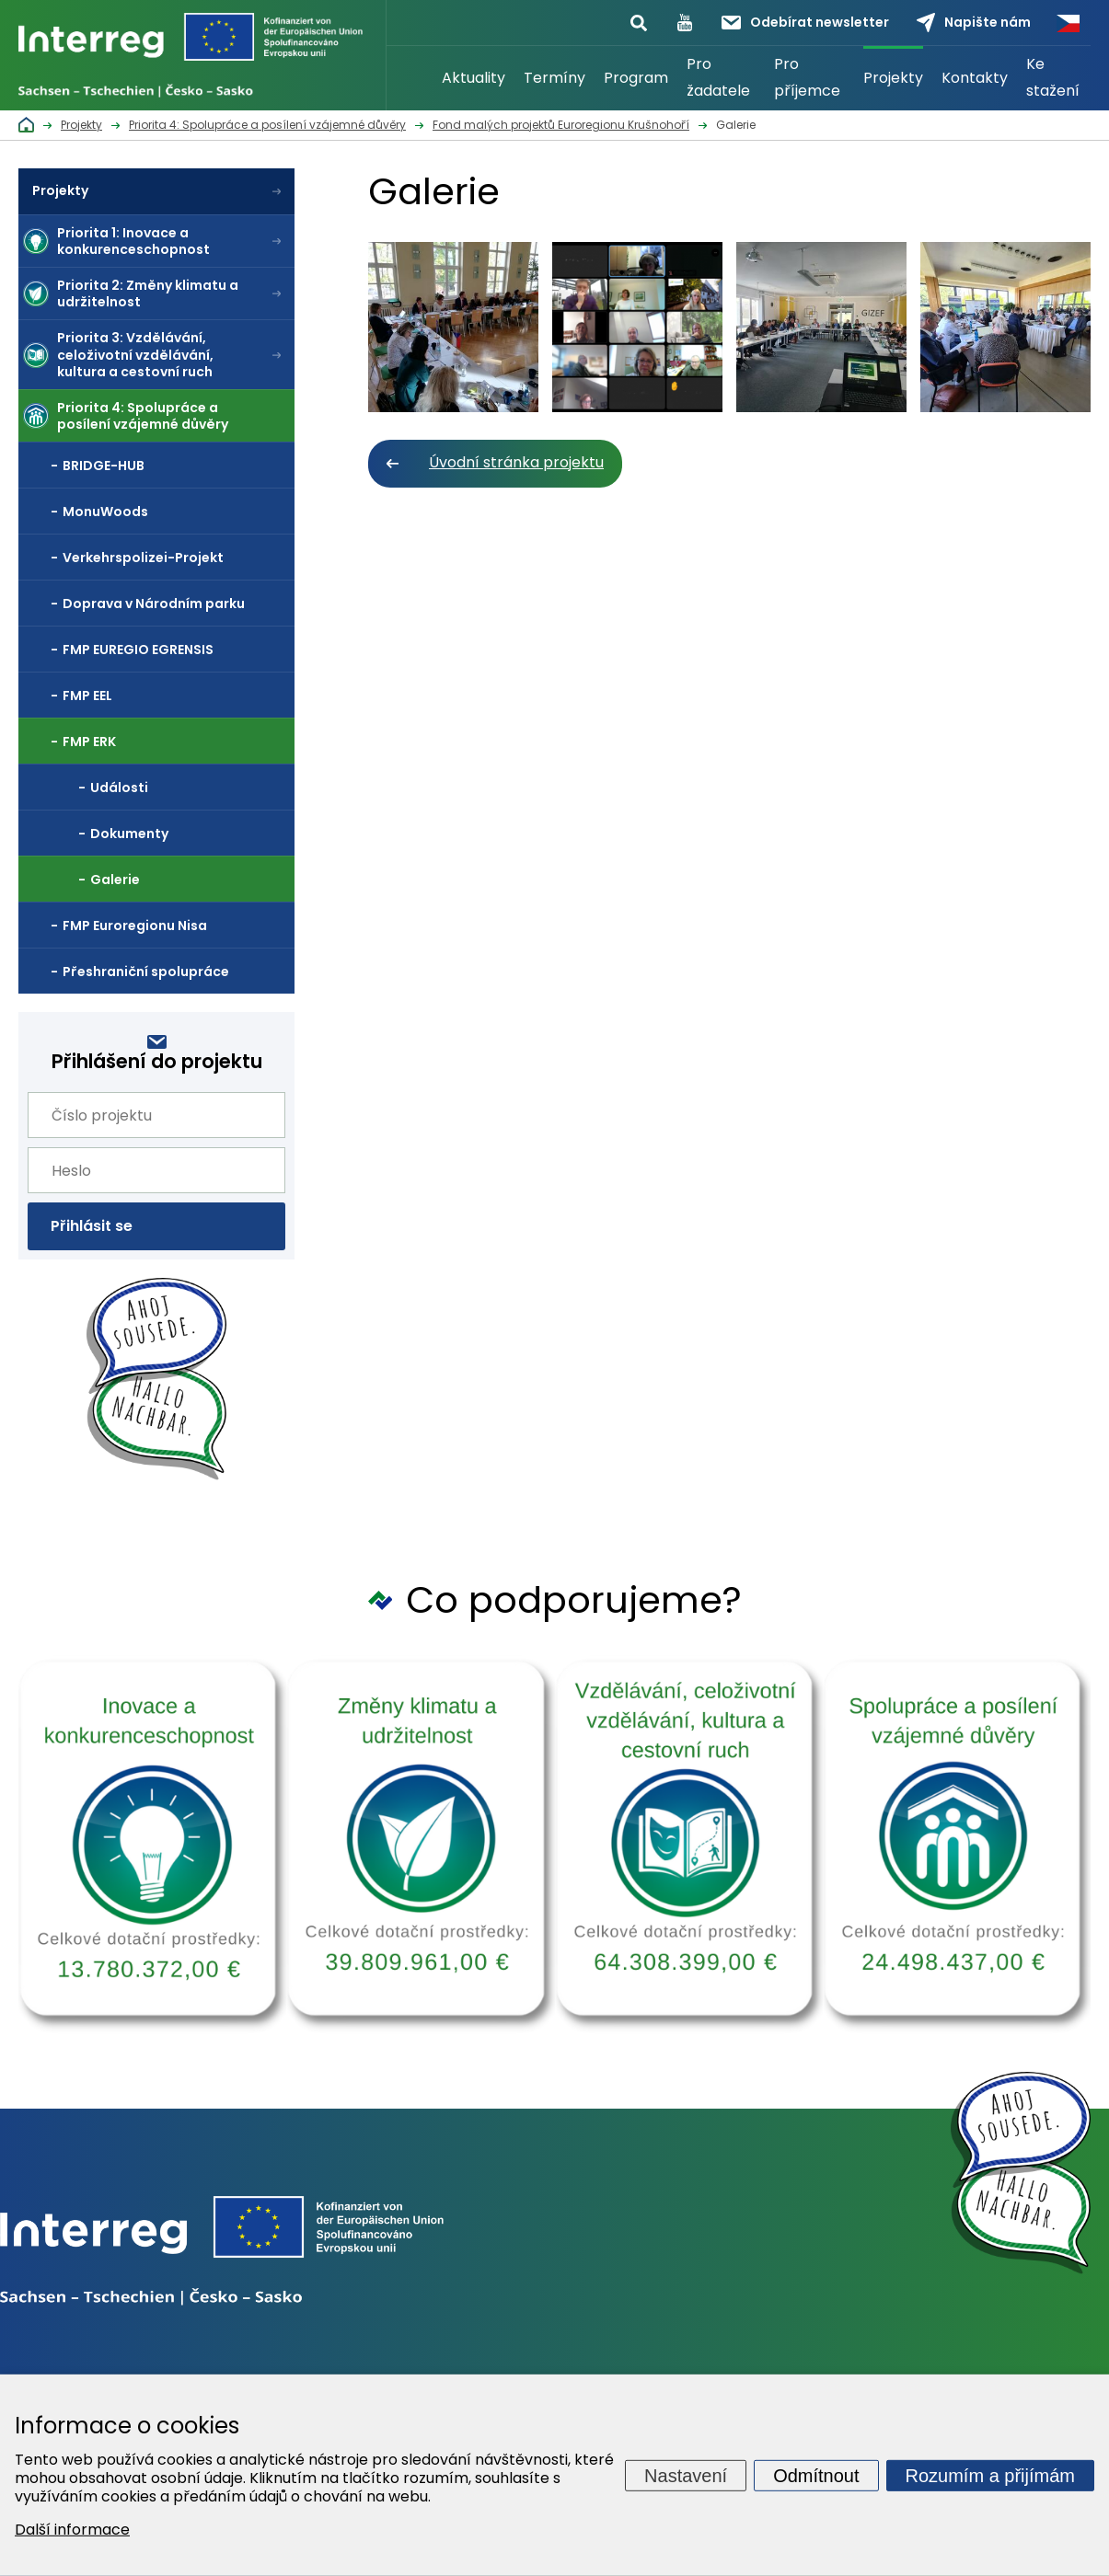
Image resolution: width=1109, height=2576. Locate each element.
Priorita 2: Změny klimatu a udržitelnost (147, 293)
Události (119, 787)
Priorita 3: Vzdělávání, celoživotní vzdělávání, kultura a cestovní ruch (135, 354)
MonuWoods (105, 511)
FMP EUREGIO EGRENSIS (138, 649)
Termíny (554, 77)
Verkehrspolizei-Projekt (143, 557)
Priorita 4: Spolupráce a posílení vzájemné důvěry (142, 415)
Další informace (72, 2529)
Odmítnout (816, 2475)
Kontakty (974, 77)
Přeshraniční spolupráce (146, 971)
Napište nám (974, 22)
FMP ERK (89, 741)
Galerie (115, 879)
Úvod (410, 78)
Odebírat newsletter (805, 22)
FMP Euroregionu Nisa (135, 925)
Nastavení (685, 2475)
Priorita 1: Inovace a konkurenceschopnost (133, 241)
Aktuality (473, 77)
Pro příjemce (807, 77)
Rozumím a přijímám (990, 2475)
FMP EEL (87, 695)
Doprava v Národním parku (154, 603)
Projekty (893, 77)
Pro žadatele (718, 77)
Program (636, 77)
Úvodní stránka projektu (516, 462)
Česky (1068, 23)
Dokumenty (129, 833)
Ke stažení (1053, 77)
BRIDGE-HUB (103, 465)
